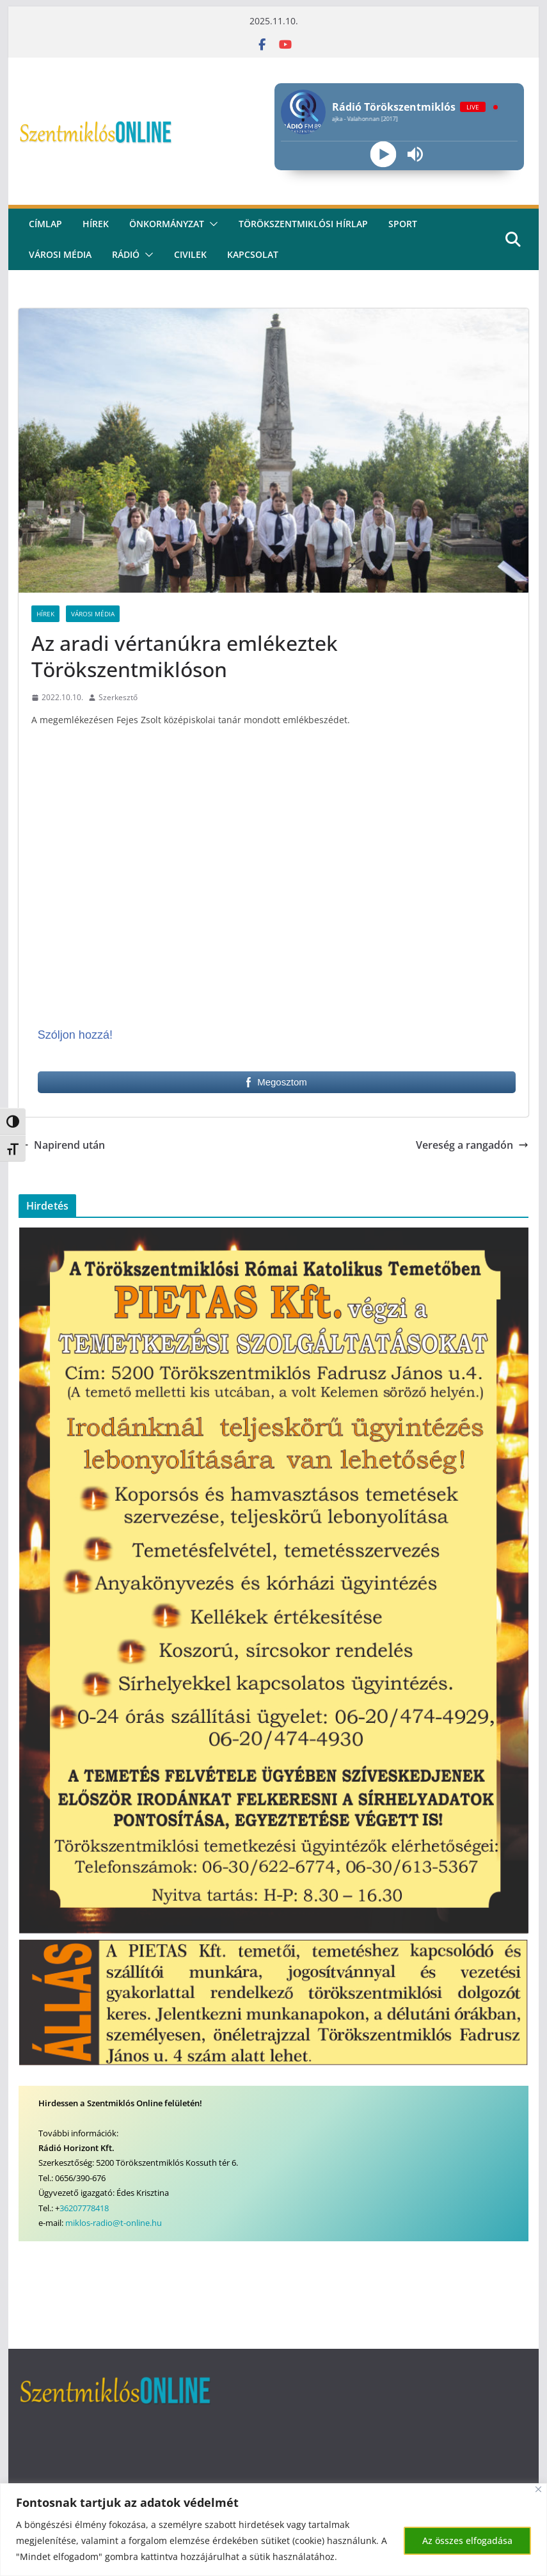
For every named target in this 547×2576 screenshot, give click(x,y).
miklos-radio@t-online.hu (113, 2222)
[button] (211, 224)
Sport (402, 224)
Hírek (96, 224)
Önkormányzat (166, 224)
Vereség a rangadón (472, 1145)
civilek (190, 254)
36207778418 (84, 2208)
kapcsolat (252, 254)
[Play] (383, 154)
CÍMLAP (45, 224)
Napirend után (62, 1145)
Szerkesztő (118, 697)
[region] (273, 2529)
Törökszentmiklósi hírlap (303, 224)
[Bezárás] (538, 2489)
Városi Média (93, 613)
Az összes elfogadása (467, 2540)
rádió (125, 254)
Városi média (60, 254)
